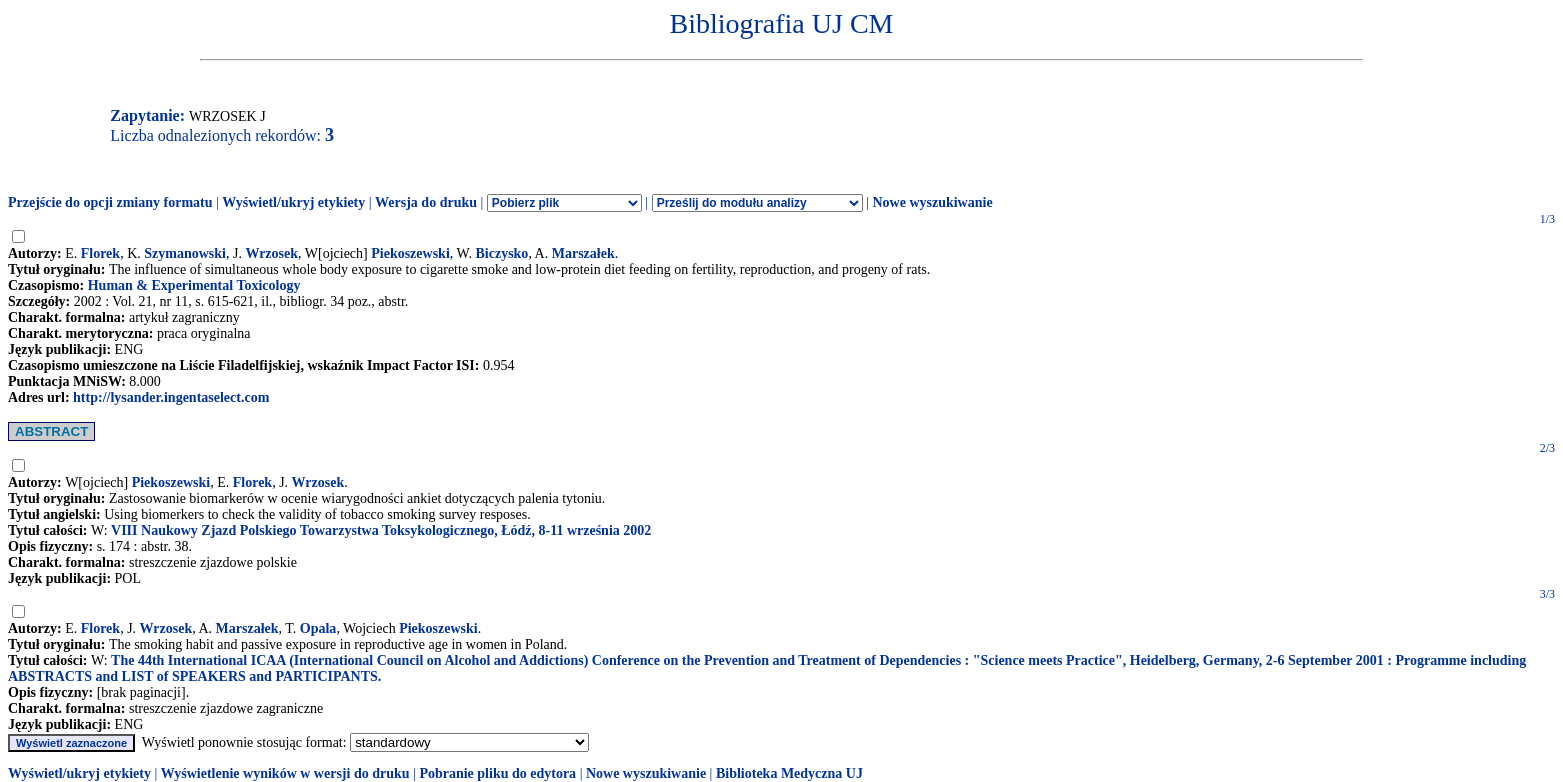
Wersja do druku (426, 202)
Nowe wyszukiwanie (932, 202)
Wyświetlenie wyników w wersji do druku (285, 773)
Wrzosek (271, 253)
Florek (100, 253)
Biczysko (501, 253)
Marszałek (583, 253)
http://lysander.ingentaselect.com (171, 397)
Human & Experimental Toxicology (194, 285)
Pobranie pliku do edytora (497, 773)
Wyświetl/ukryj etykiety (293, 202)
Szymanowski (185, 253)
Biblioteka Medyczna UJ (789, 773)
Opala (318, 628)
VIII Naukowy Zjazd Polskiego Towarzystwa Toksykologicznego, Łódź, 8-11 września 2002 (381, 530)
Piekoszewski (410, 253)
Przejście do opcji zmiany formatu (110, 202)
